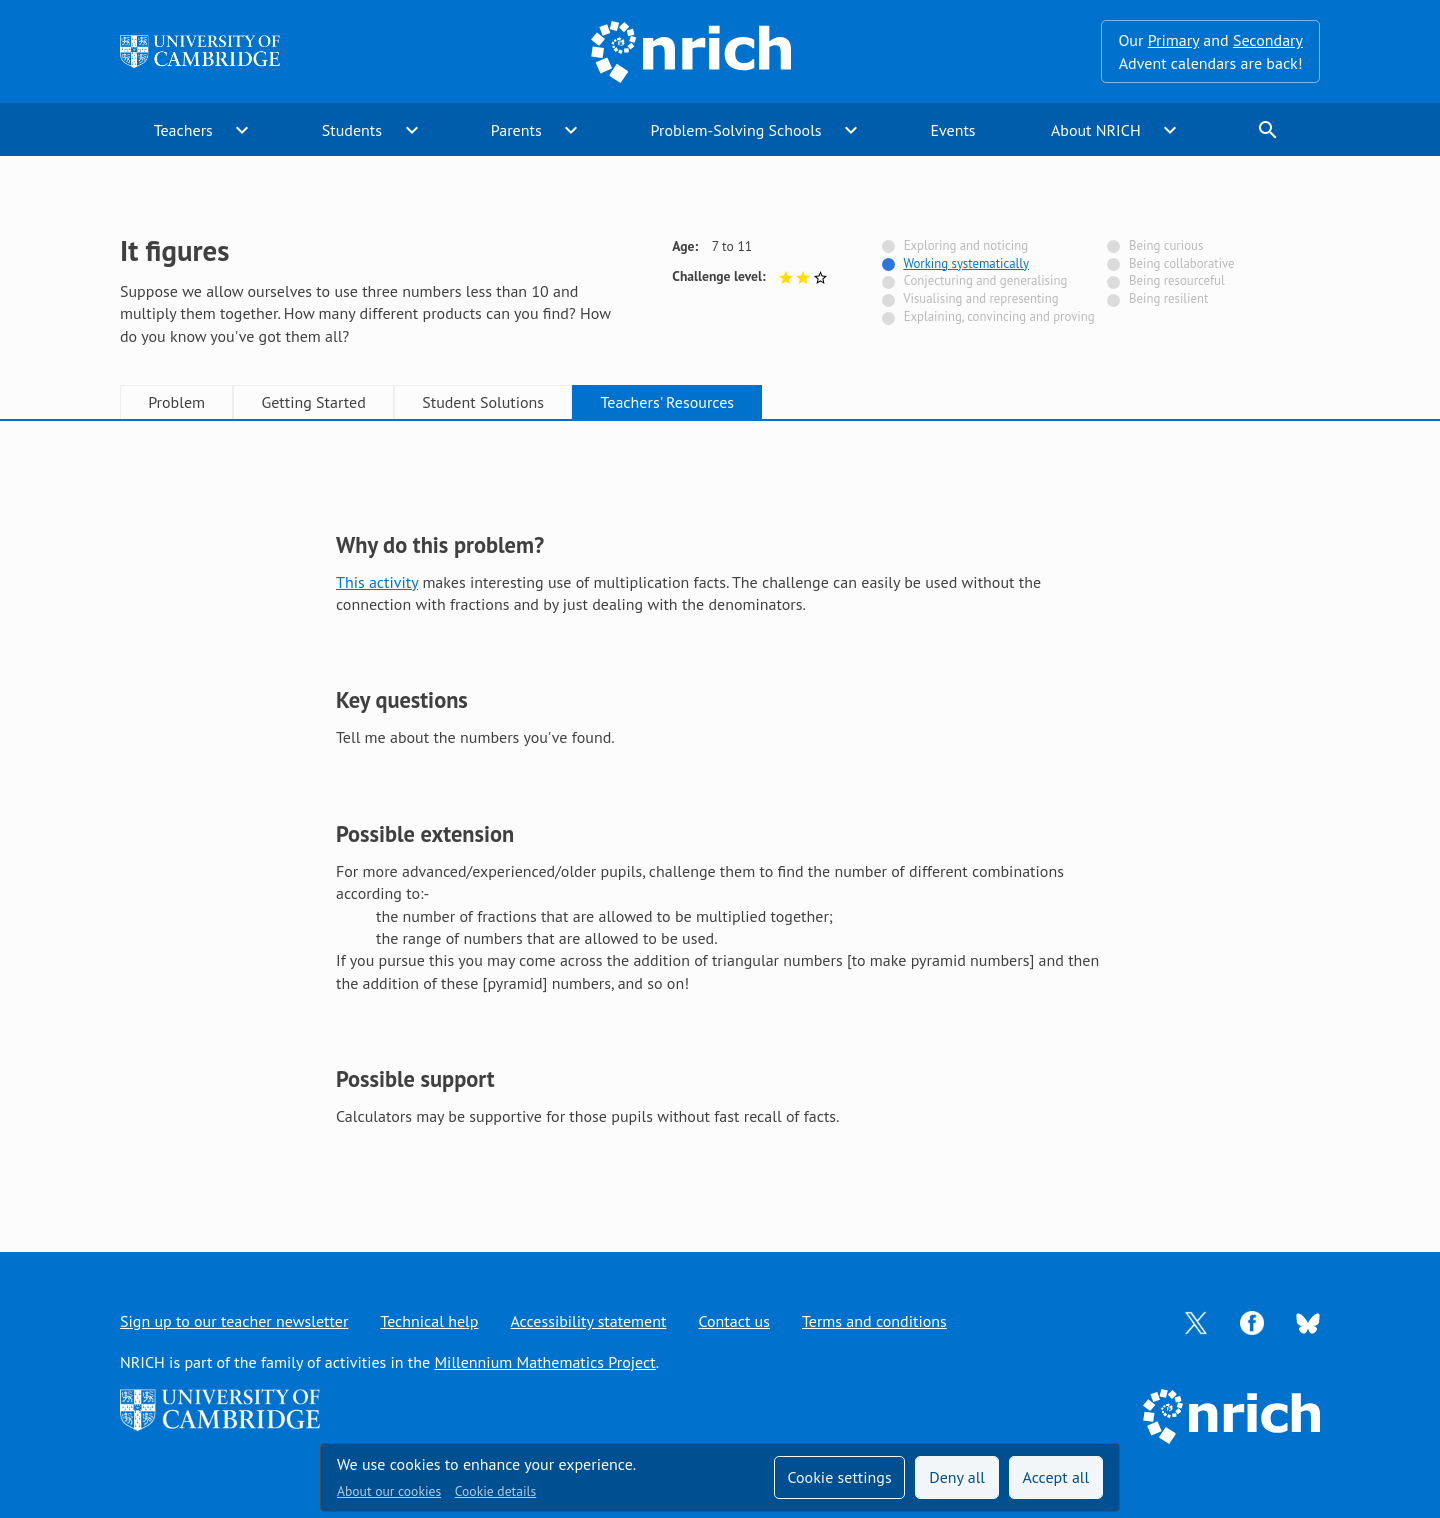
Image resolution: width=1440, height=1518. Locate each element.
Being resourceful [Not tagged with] (1177, 280)
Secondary (1268, 40)
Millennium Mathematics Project (544, 1362)
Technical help (429, 1321)
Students (352, 130)
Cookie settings (839, 1477)
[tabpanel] (720, 816)
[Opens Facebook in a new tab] (1252, 1321)
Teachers (183, 130)
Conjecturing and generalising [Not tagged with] (986, 280)
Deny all (957, 1477)
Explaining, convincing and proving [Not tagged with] (999, 316)
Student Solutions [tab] (483, 402)
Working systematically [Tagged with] (966, 263)
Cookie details (495, 1491)
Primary (1173, 40)
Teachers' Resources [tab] (667, 402)
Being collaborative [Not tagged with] (1182, 263)
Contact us (734, 1321)
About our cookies (389, 1491)
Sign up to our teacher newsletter (234, 1321)
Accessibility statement (588, 1321)
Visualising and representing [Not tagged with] (980, 298)
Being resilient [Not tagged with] (1168, 298)
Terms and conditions (874, 1321)
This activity (377, 582)
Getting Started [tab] (313, 402)
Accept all (1056, 1477)
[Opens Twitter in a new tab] (1196, 1321)
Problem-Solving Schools (736, 130)
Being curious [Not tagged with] (1166, 245)
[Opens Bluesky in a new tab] (1308, 1322)
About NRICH (1096, 130)
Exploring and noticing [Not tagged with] (966, 245)
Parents (516, 130)
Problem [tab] (176, 402)
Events (952, 130)
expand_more (242, 130)
